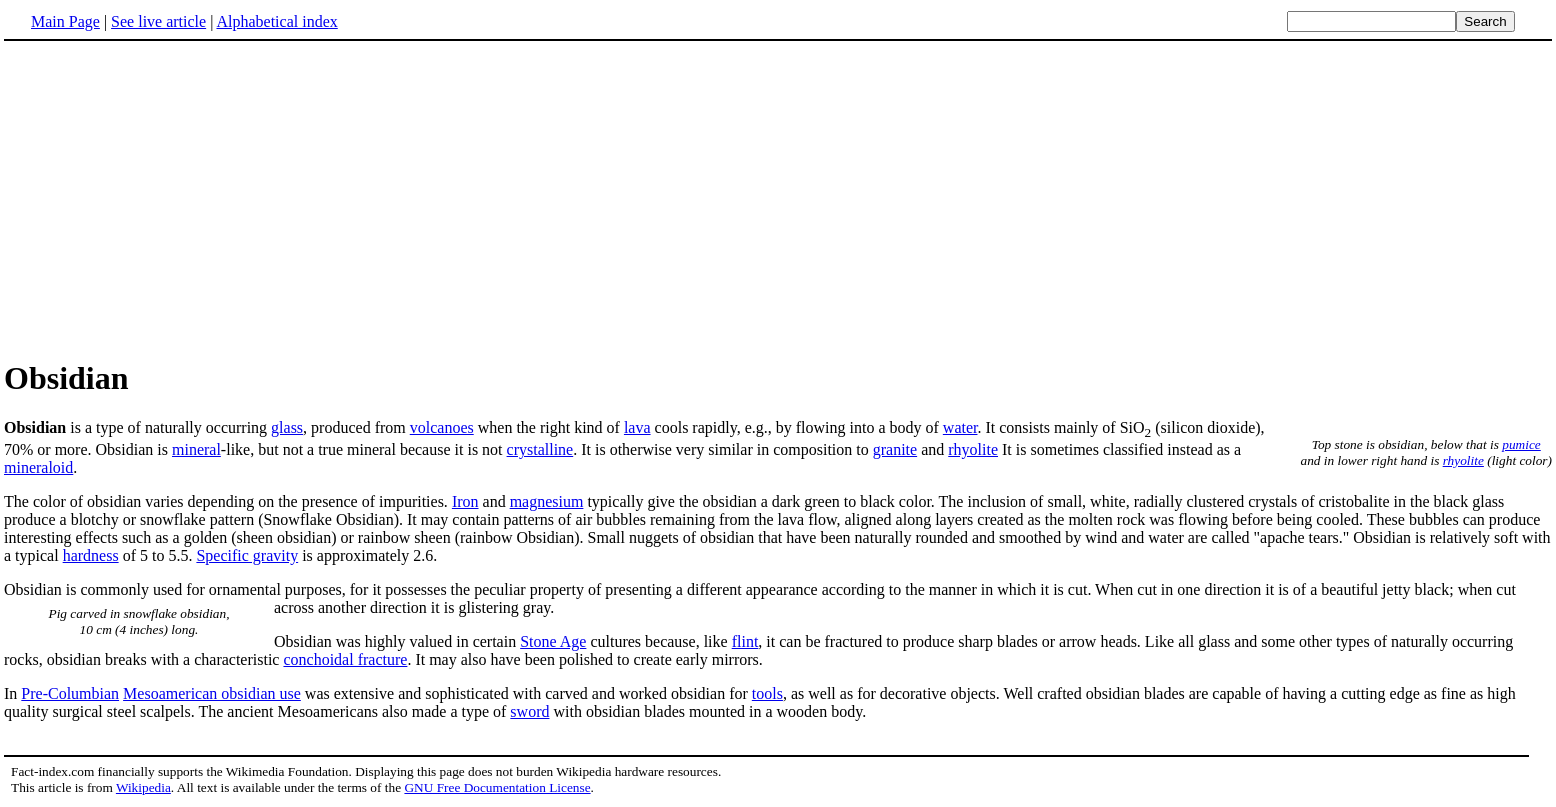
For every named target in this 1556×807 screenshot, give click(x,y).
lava (637, 427)
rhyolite (1463, 460)
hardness (91, 555)
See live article (158, 21)
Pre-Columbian (70, 693)
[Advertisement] (172, 199)
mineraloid (38, 467)
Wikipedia (143, 787)
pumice (1521, 444)
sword (529, 711)
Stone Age (553, 641)
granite (895, 449)
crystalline (540, 449)
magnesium (547, 501)
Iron (465, 501)
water (960, 427)
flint (745, 641)
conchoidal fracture (345, 659)
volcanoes (442, 427)
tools (767, 693)
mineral (196, 449)
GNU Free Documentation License (497, 787)
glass (287, 427)
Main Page (65, 21)
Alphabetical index (276, 21)
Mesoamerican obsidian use (212, 693)
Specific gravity (247, 555)
